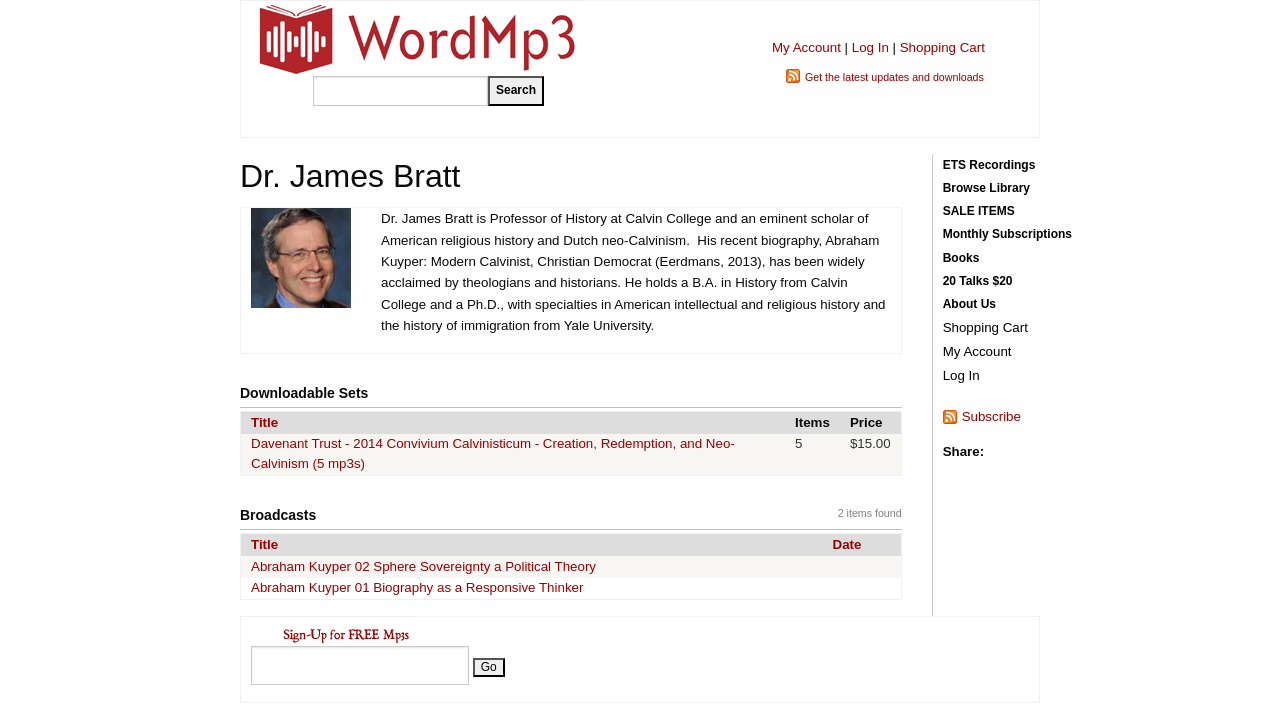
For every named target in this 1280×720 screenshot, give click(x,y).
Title (264, 422)
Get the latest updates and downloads (894, 77)
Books (961, 258)
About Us (969, 304)
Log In (870, 47)
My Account (806, 47)
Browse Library (986, 188)
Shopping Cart (942, 47)
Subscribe (991, 416)
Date (847, 544)
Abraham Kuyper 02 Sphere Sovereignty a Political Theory (423, 566)
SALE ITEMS (979, 211)
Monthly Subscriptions (1007, 234)
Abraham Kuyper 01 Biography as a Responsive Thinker (417, 587)
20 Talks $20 (978, 281)
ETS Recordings (989, 165)
